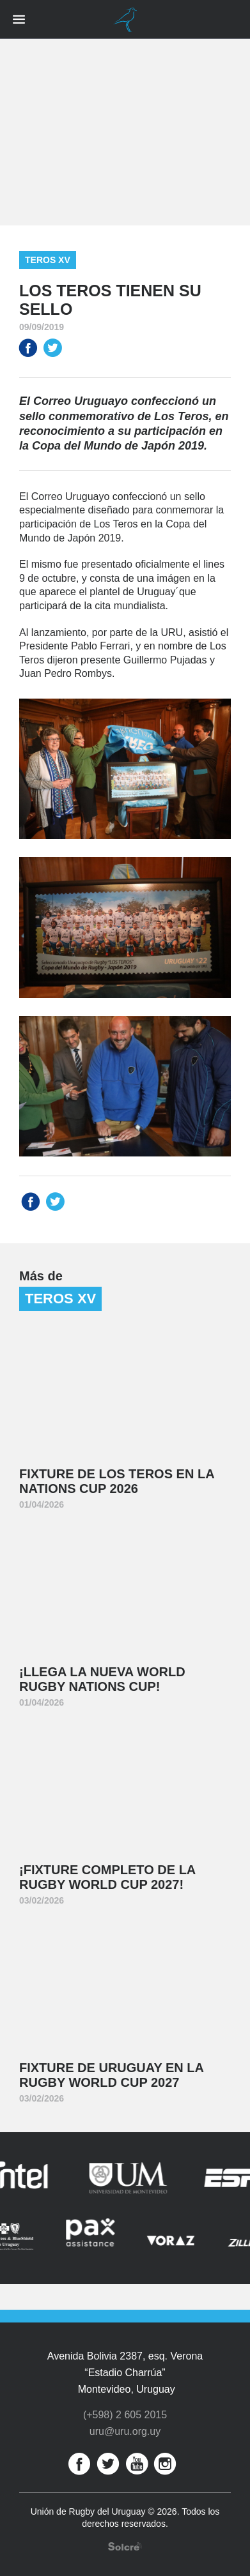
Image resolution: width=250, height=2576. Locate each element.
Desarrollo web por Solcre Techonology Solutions (125, 2546)
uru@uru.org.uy (125, 2431)
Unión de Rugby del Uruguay (125, 20)
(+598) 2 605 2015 (125, 2414)
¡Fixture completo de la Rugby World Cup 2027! (107, 1877)
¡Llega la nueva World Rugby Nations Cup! (102, 1679)
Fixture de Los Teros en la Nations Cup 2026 (117, 1481)
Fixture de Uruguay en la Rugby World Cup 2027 (111, 2075)
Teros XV (47, 260)
